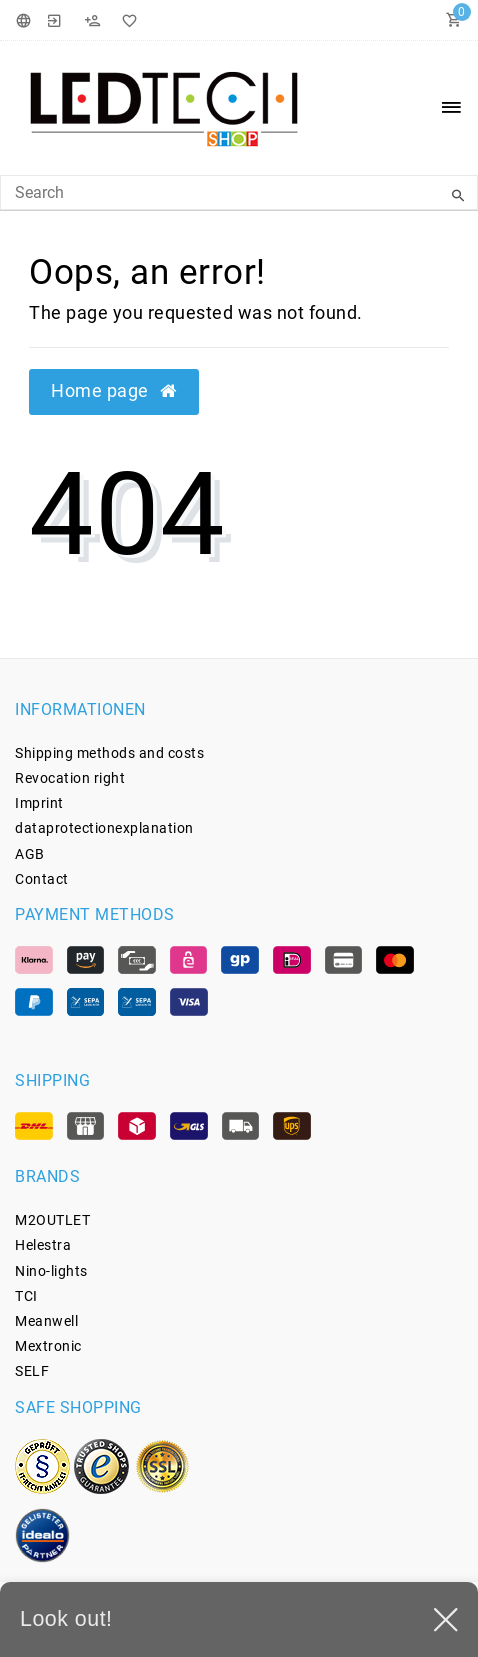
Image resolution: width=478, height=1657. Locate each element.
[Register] (92, 20)
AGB (30, 854)
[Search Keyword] (239, 192)
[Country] (26, 20)
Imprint (39, 803)
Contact (42, 879)
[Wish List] (126, 20)
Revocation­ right (70, 778)
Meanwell (46, 1321)
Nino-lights (51, 1271)
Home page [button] (114, 391)
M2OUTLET (52, 1220)
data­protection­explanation (104, 828)
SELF (32, 1371)
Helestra (43, 1245)
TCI (26, 1296)
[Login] (55, 20)
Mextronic (48, 1346)
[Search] (458, 196)
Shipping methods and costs (109, 753)
